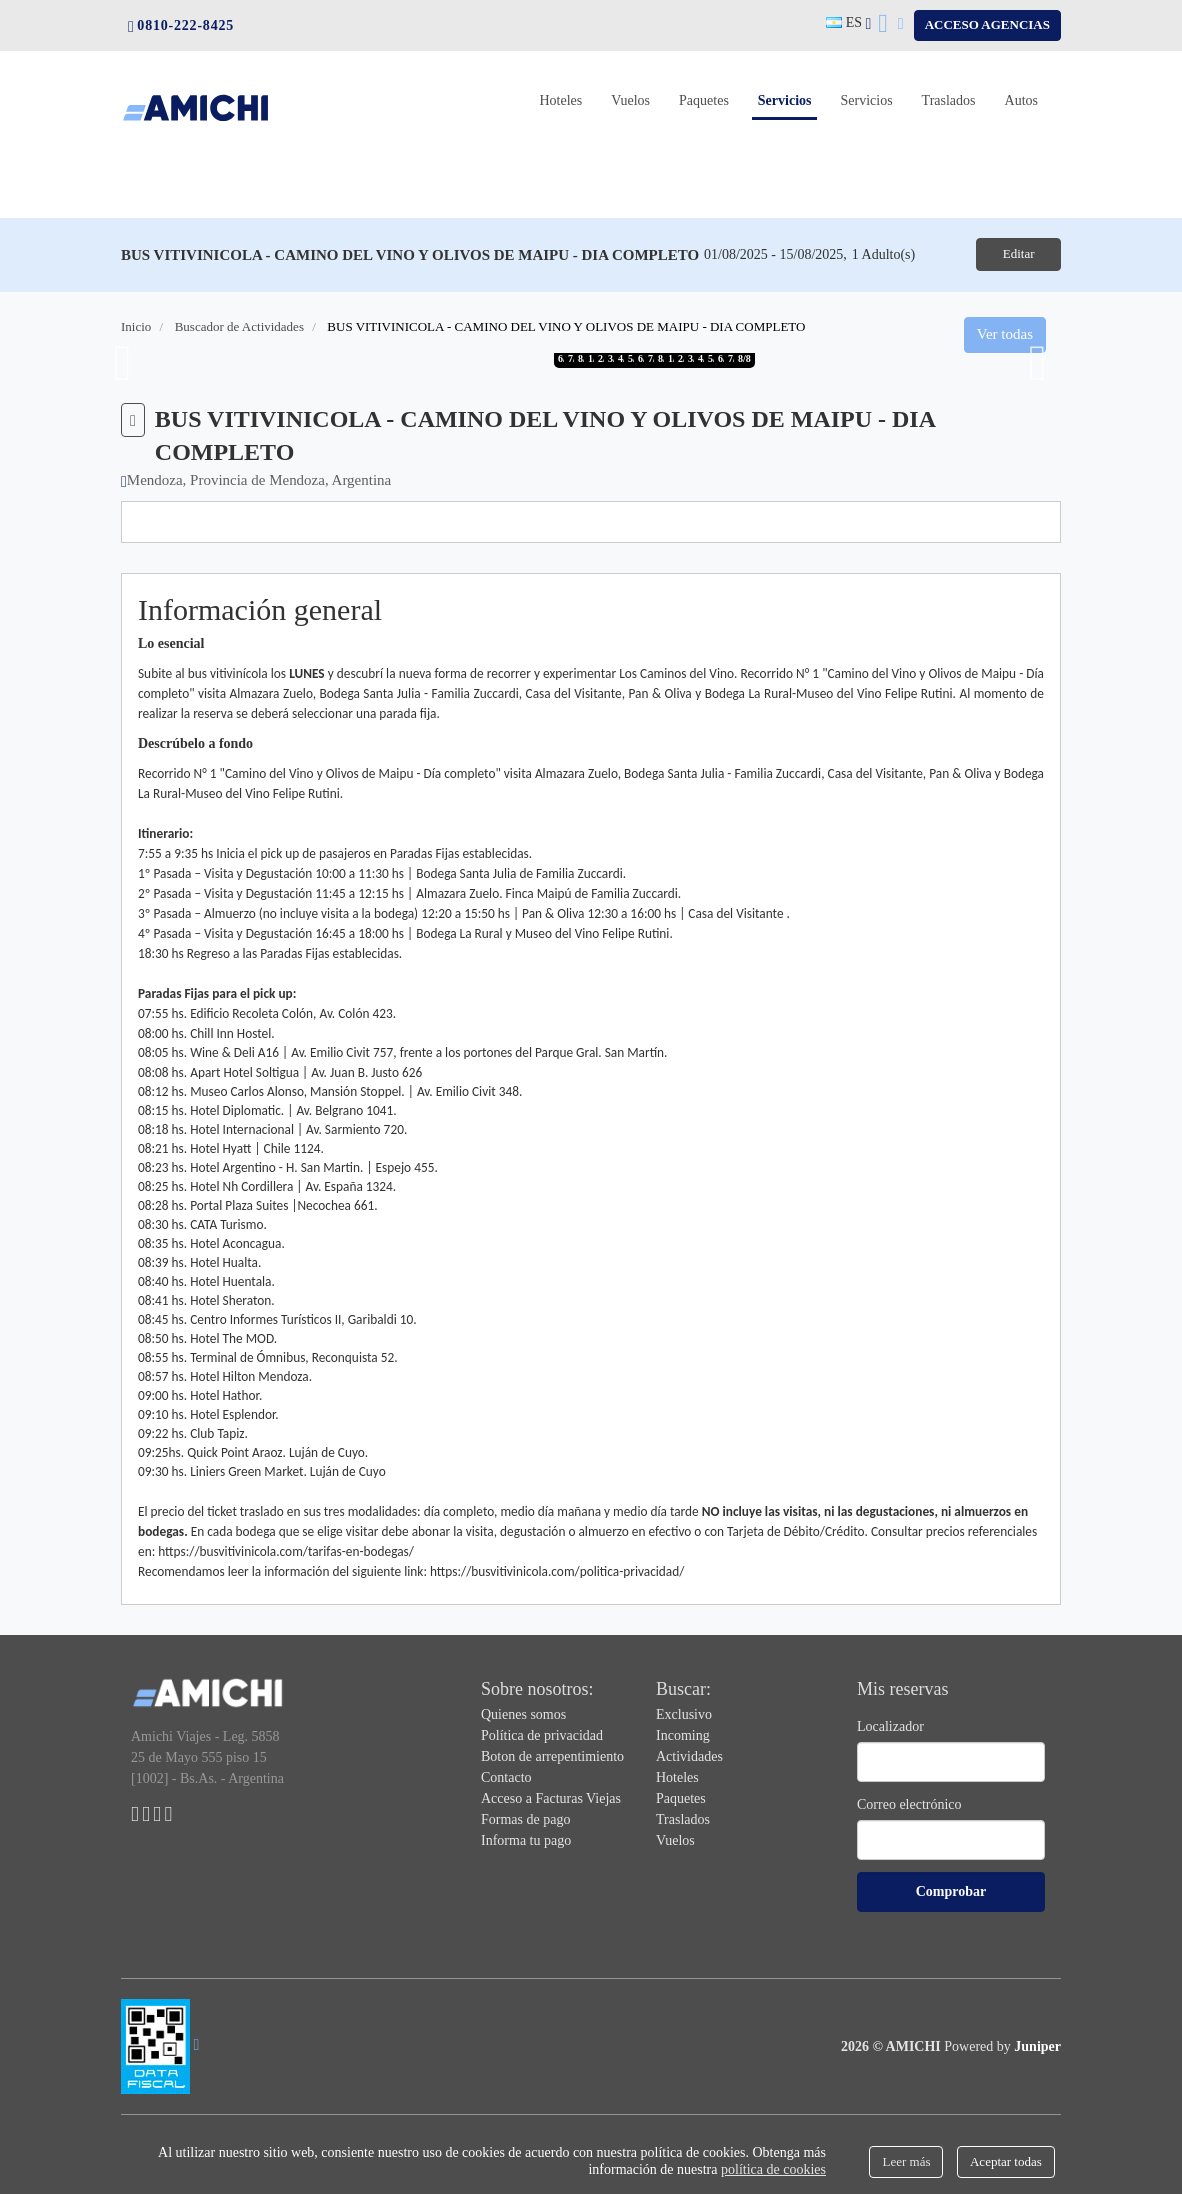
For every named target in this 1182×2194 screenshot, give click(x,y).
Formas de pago (525, 1817)
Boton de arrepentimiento (552, 1754)
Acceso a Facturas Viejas (551, 1796)
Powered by (1002, 2044)
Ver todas (1005, 333)
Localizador (890, 1724)
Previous (123, 361)
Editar (1010, 253)
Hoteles (560, 100)
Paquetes (704, 100)
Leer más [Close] (906, 2161)
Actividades (689, 1754)
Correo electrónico (909, 1802)
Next (1038, 361)
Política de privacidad (542, 1733)
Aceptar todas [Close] (1006, 2161)
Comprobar (951, 1889)
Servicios (788, 99)
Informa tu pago (526, 1838)
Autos (1021, 100)
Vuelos (630, 100)
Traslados (949, 100)
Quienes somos (523, 1712)
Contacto (506, 1775)
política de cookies (773, 2169)
